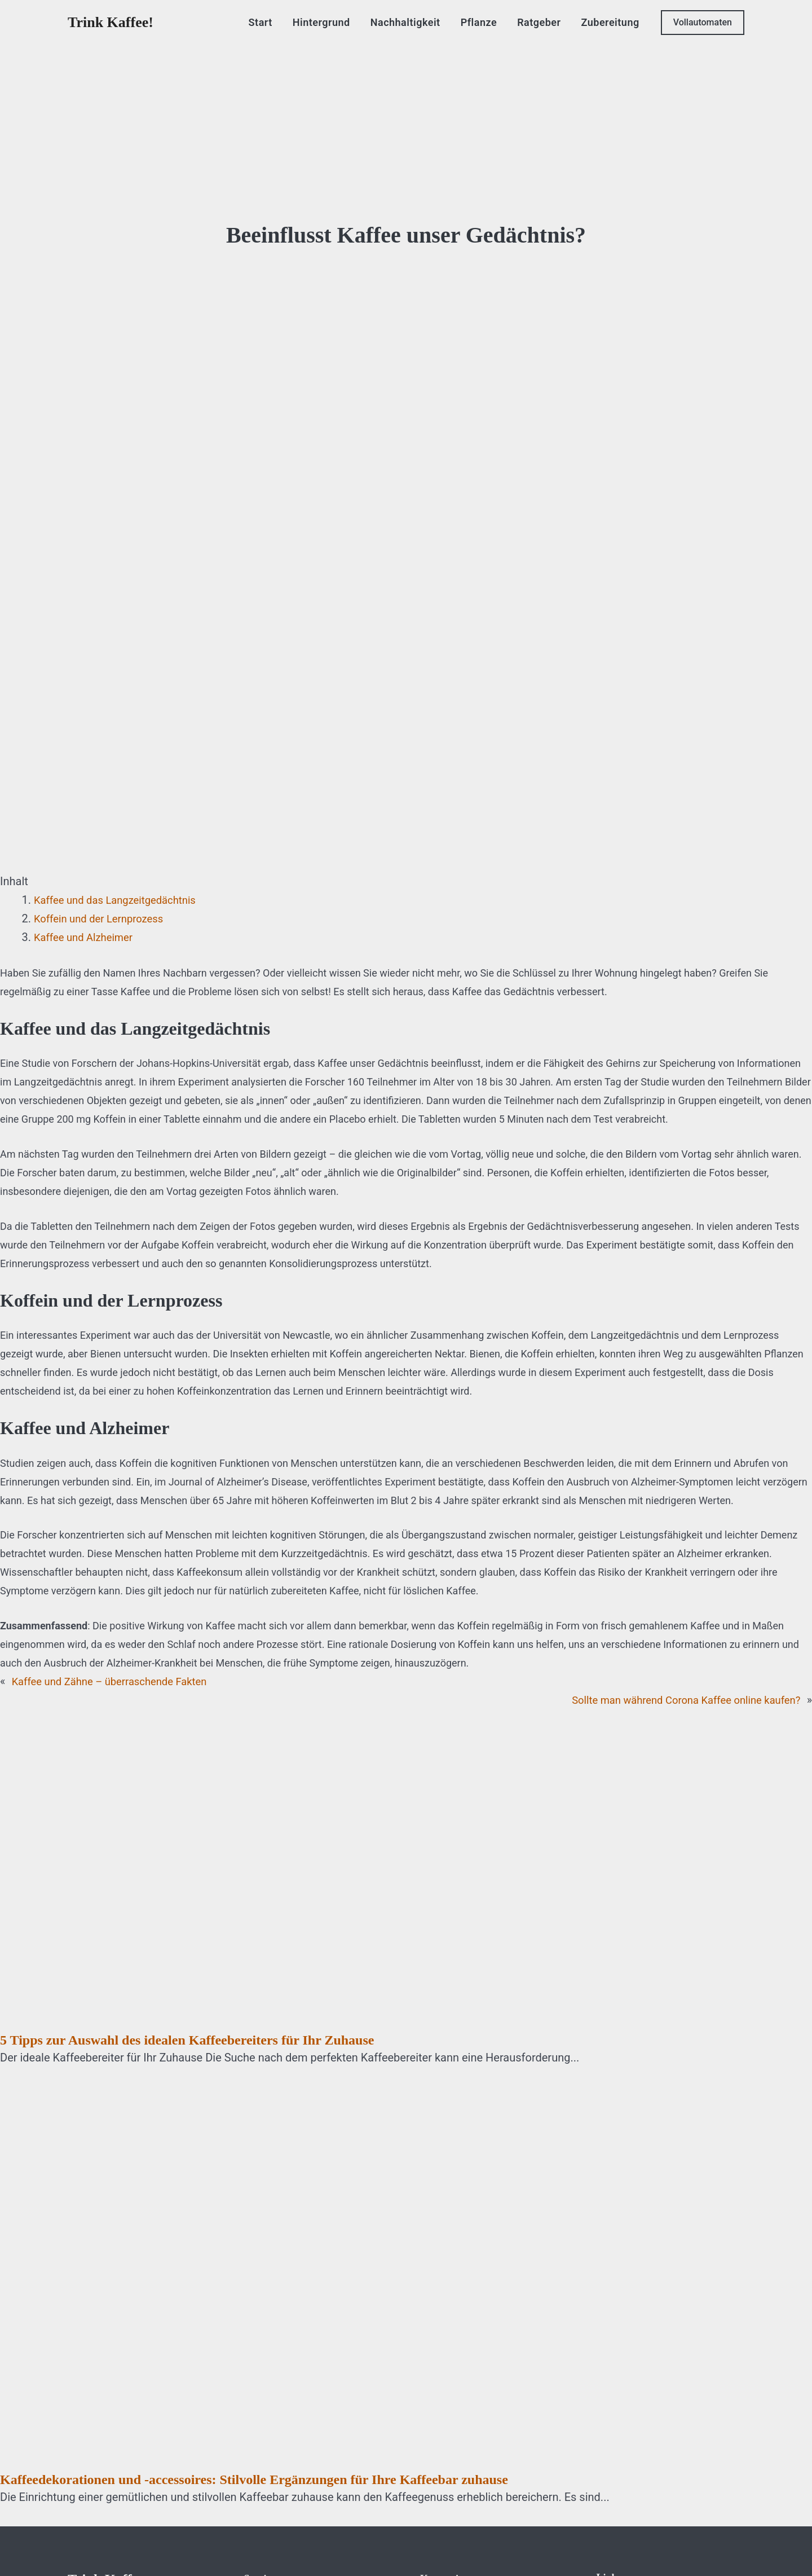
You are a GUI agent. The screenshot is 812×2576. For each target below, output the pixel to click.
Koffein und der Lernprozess (104, 918)
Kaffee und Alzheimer (88, 937)
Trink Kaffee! (110, 22)
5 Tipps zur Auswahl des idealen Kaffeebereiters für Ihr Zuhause (187, 2040)
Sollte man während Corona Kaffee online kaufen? (675, 1700)
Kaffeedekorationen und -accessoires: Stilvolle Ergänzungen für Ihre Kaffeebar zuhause (254, 2479)
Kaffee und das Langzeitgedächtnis (122, 900)
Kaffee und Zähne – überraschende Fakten (118, 1681)
